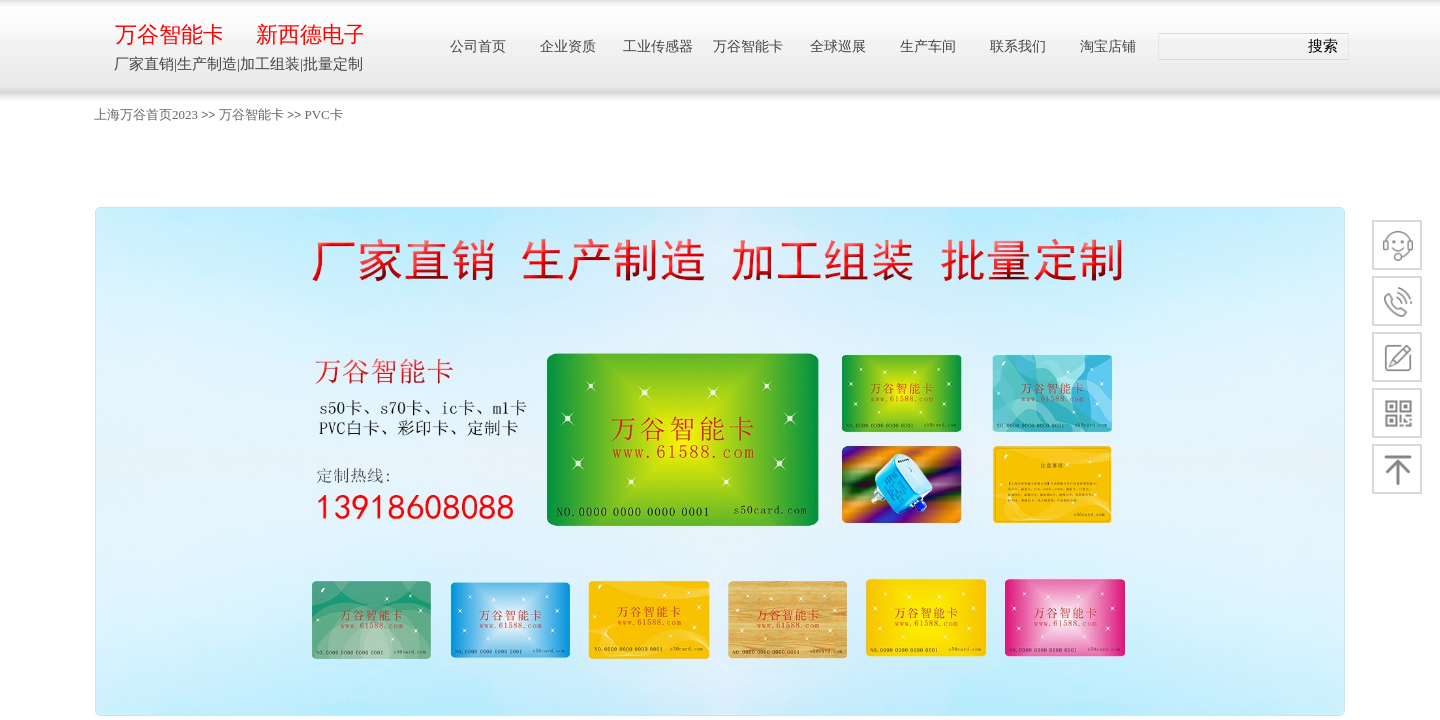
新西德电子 (309, 34)
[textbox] (1228, 47)
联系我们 (1018, 46)
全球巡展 (838, 46)
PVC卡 (323, 114)
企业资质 (568, 46)
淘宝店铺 (1108, 46)
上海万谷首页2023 (146, 114)
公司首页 (478, 46)
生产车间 (928, 46)
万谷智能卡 (251, 114)
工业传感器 (658, 46)
